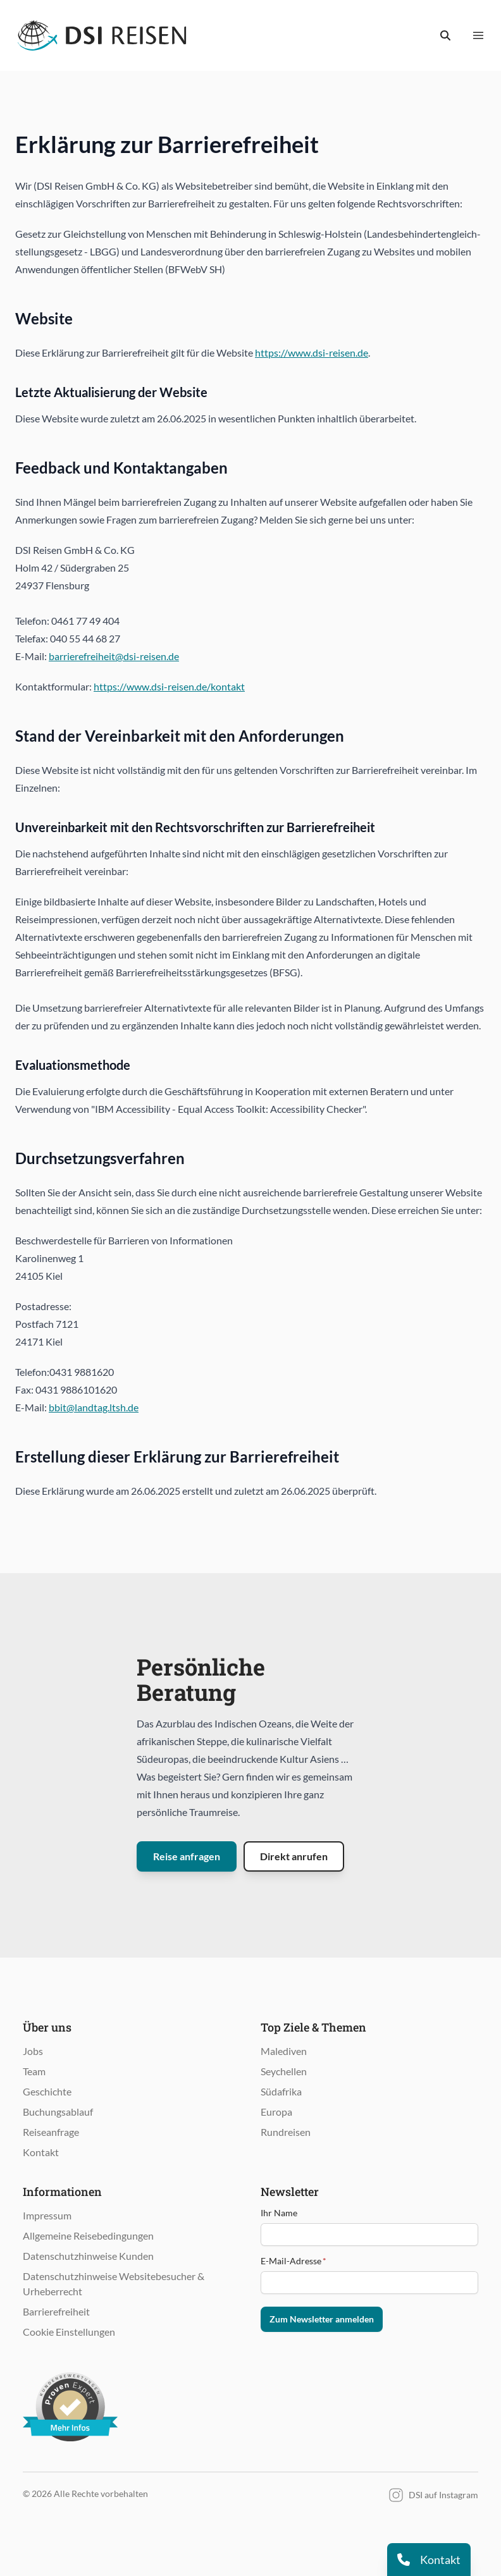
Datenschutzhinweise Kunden (88, 2256)
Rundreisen (286, 2132)
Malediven (284, 2051)
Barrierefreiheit (56, 2311)
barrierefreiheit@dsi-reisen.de (114, 656)
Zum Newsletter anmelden (321, 2319)
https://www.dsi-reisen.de (311, 353)
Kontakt (41, 2152)
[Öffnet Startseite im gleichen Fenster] (102, 35)
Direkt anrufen (294, 1856)
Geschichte (47, 2091)
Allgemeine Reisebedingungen (88, 2235)
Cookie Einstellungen (69, 2332)
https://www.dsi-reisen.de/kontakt (169, 686)
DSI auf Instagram (433, 2495)
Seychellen (284, 2071)
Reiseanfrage (51, 2132)
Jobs (33, 2051)
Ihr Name (279, 2212)
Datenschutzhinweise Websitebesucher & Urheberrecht (113, 2283)
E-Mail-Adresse (293, 2260)
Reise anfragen (186, 1856)
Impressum (47, 2215)
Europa (276, 2112)
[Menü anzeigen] (478, 35)
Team (34, 2071)
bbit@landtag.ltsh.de (94, 1407)
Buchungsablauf (58, 2112)
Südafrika (281, 2091)
